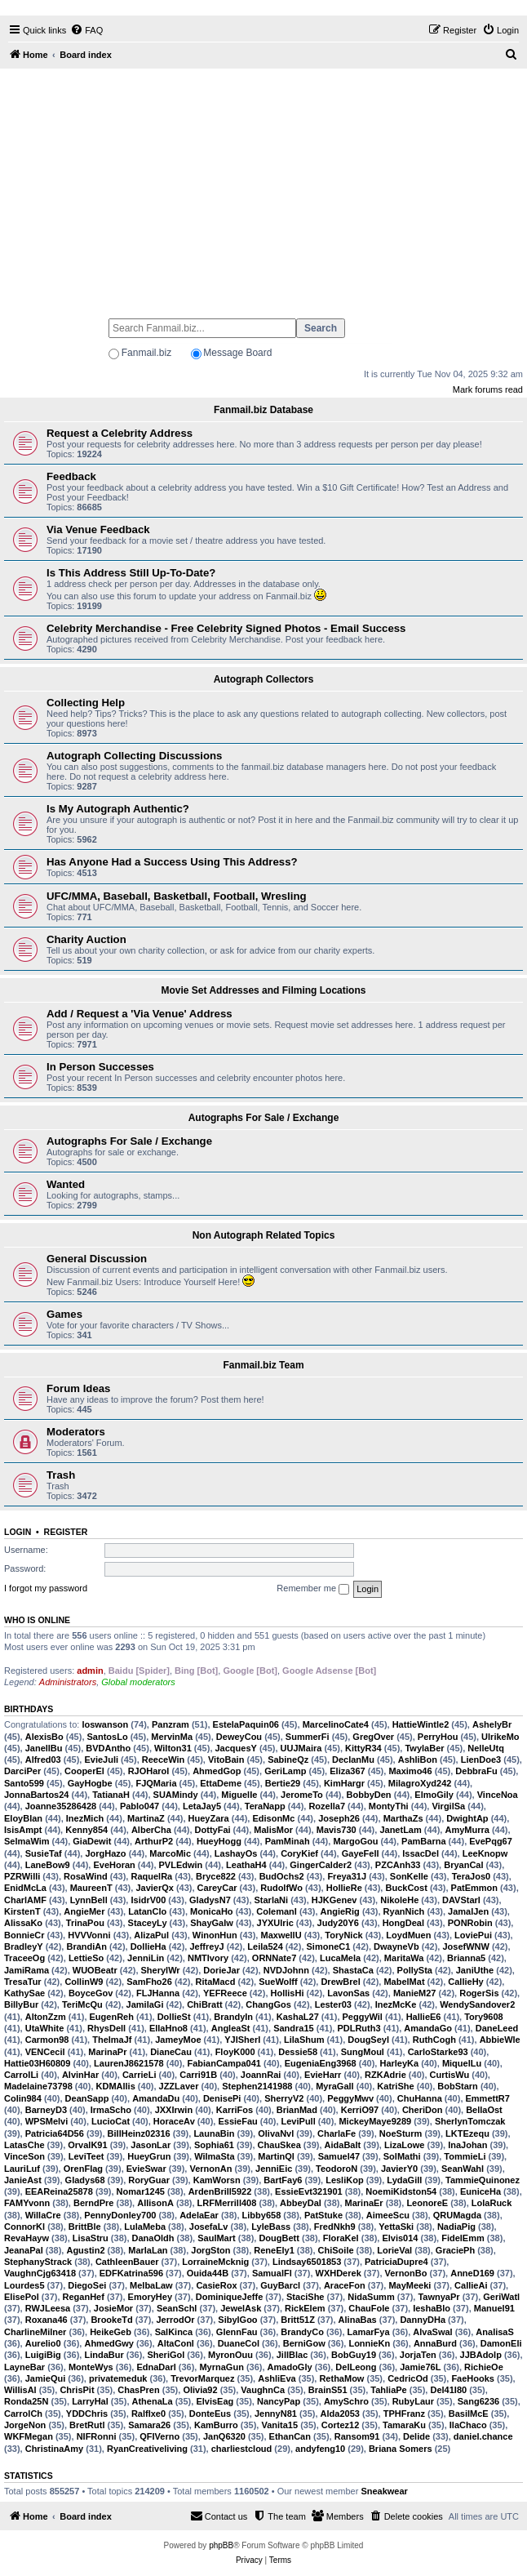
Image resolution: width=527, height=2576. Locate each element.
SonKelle (409, 1876)
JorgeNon (25, 2425)
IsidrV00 (148, 1900)
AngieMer (84, 1911)
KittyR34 (363, 1748)
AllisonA (155, 2203)
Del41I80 (448, 2390)
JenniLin (145, 1958)
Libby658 (261, 2215)
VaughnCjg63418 (40, 2273)
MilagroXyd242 (420, 1783)
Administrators (67, 1682)
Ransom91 (357, 2436)
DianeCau (171, 2052)
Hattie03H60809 (37, 2063)
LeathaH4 (246, 1865)
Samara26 (149, 2425)
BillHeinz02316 (139, 2133)
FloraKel (341, 2238)
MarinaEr (364, 2203)
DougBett (279, 2238)
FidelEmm (463, 2238)
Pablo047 (139, 1806)
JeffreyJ (206, 1946)
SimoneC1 (329, 1946)
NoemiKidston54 (400, 2191)
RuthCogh (434, 2039)
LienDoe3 (481, 1759)
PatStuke (323, 2215)
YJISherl (242, 2039)
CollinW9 (83, 1982)
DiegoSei (87, 2285)
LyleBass (270, 2226)
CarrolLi (21, 2075)
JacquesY (236, 1748)
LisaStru (90, 2238)
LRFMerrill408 (227, 2203)
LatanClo (147, 1911)
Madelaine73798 (38, 2086)
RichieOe (483, 2367)
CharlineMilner (35, 2332)
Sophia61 (214, 2145)
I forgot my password (45, 1588)
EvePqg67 (490, 1841)
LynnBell (89, 1900)
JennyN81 (276, 2413)
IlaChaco (468, 2425)
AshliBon (417, 1759)
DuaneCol (238, 2343)
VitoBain (226, 1759)
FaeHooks (472, 2378)
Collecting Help (85, 702)
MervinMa (172, 1737)
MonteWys (91, 2367)
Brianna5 (466, 1958)
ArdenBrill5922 (220, 2191)
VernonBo (406, 2273)
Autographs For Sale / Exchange (263, 1117)
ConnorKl (24, 2226)
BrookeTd (111, 2320)
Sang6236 (478, 2401)
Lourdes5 (24, 2285)
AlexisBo (44, 1737)
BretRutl (86, 2425)
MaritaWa (404, 1958)
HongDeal (403, 1923)
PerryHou (438, 1737)
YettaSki (396, 2226)
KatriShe (395, 2086)
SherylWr (160, 1970)
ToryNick (343, 1935)
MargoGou (355, 1841)
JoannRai (261, 2075)
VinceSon (24, 2156)
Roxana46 (46, 2320)
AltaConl (175, 2343)
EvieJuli (101, 1759)
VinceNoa (497, 1795)
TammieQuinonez (482, 2180)
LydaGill (404, 2180)
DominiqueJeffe (230, 2297)
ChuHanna (419, 2098)
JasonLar (150, 2145)
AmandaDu (155, 2098)
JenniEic (273, 2168)
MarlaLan (147, 2250)
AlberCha (151, 1830)
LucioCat (110, 2121)
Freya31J (346, 1876)
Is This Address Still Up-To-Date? (130, 573)
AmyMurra (467, 1830)
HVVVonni (89, 1935)
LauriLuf (22, 2168)
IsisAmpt (23, 1830)
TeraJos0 (471, 1876)
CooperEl (84, 1771)
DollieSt (174, 2017)
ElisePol (21, 2297)
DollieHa (148, 1946)
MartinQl (276, 2156)
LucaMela (340, 1958)
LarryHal (90, 2401)
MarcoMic (170, 1853)
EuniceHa (480, 2191)
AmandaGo (428, 2028)
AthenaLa (152, 2401)
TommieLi (464, 2156)
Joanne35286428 (60, 1806)
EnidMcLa (25, 1888)
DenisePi (222, 2098)
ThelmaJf (111, 2039)
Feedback (71, 476)
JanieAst (23, 2180)
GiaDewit (92, 1841)
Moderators (75, 1432)
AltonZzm (45, 2017)
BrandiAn (86, 1946)
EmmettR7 (488, 2098)
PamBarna (423, 1841)
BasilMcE (469, 2413)
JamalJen (468, 1911)
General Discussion (96, 1258)
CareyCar (217, 1888)
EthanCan (290, 2436)
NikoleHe (399, 1900)
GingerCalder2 (321, 1865)
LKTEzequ (467, 2133)
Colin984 (23, 2098)
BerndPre (93, 2203)
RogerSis (478, 1993)
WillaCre (43, 2215)
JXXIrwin (174, 2110)
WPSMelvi (47, 2121)
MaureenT (91, 1888)
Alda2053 (340, 2413)
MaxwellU (280, 1935)
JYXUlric (275, 1923)
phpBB (221, 2545)
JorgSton (210, 2250)
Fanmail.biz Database (263, 410)
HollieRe (344, 1888)
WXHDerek (338, 2273)
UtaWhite (44, 2028)
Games (64, 1314)
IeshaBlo (431, 2308)
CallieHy (465, 1982)
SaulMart (216, 2238)
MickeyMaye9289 (375, 2121)
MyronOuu (230, 2355)
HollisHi (287, 1993)
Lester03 (333, 2004)
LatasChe (24, 2145)
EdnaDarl (155, 2367)
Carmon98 (47, 2039)
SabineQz (288, 1759)
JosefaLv (208, 2226)
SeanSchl (177, 2308)
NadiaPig (456, 2226)
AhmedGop (217, 1771)
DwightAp (467, 1818)
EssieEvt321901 (309, 2191)
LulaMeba (145, 2226)
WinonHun (215, 1935)
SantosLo (107, 1737)
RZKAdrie (385, 2075)
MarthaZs (403, 1818)
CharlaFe (336, 2133)
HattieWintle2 (421, 1724)
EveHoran (114, 1865)
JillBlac (292, 2355)
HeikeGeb (110, 2332)
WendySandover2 (477, 2004)
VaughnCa (263, 2390)
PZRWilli (22, 1876)
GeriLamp (285, 1771)
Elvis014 (400, 2238)
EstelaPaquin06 (246, 1724)
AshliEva (276, 2378)
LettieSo (86, 1958)
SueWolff (278, 1982)
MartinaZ (146, 1818)
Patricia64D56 (54, 2133)
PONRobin (470, 1923)
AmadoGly (290, 2367)
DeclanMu (353, 1759)
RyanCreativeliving (147, 2449)
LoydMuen (408, 1935)
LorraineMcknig (215, 2262)
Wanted (65, 1184)
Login (17, 1532)
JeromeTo (302, 1795)
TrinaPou (85, 1923)
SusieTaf (43, 1853)
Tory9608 (483, 2017)
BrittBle (85, 2226)
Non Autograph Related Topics (264, 1235)
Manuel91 (494, 2308)
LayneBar (24, 2367)
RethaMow (341, 2378)
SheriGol (165, 2355)
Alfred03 (43, 1759)
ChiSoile (336, 2250)
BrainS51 (328, 2390)
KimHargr (344, 1783)
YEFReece (225, 1993)
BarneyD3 (46, 2110)
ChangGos (268, 2004)
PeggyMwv (350, 2098)
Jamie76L (420, 2367)
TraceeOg (24, 1958)
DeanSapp (87, 2098)
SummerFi (308, 1737)
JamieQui (45, 2378)
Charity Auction (86, 939)
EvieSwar (146, 2168)
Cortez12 (340, 2425)
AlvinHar (80, 2075)
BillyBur (21, 2004)
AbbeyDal (300, 2203)
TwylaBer (424, 1748)
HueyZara (208, 1818)
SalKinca (174, 2332)
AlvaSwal (432, 2332)
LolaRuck (492, 2203)
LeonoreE (427, 2203)
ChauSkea (279, 2145)
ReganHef (83, 2297)
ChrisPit (77, 2390)
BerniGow (304, 2343)
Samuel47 (339, 2156)
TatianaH (111, 1795)
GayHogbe (90, 1783)
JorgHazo (105, 1853)
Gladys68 (85, 2180)
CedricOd (408, 2378)
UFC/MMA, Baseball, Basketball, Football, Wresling (176, 896)
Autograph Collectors (264, 679)
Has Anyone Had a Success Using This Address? (172, 862)
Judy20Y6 (338, 1923)
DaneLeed (497, 2028)
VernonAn (210, 2168)
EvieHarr (322, 2075)
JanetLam (400, 1830)
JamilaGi (145, 2004)
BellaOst (484, 2110)
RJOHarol (149, 1771)
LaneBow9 (47, 1865)
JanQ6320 (224, 2436)
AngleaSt (230, 2028)
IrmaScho (111, 2110)
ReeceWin (163, 1759)
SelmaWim (27, 1841)
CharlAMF (25, 1900)
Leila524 (264, 1946)
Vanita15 (279, 2425)
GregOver (373, 1737)
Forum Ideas (78, 1388)
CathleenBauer (127, 2262)
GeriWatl (501, 2297)
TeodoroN (336, 2168)
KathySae (24, 1993)
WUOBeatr (95, 1970)
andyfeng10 (320, 2449)
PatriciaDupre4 (396, 2262)
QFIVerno (159, 2436)
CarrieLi (139, 2075)
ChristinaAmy (54, 2449)
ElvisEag (214, 2401)
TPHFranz (404, 2413)
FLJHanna (157, 1993)
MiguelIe (239, 1795)
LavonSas (348, 1993)
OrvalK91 (87, 2145)
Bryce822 (216, 1876)
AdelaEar (199, 2215)
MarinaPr (107, 2052)
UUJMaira (301, 1748)
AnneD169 (472, 2273)
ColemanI (276, 1911)
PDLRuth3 (358, 2028)
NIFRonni (97, 2436)
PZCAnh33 (398, 1865)
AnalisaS (494, 2332)
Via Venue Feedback (98, 529)
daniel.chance (483, 2436)
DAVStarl (461, 1900)
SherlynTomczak (470, 2121)
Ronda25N (26, 2401)
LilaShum (304, 2039)
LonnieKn (369, 2343)
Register (66, 1532)
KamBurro (216, 2425)
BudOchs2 (281, 1876)
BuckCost (406, 1888)
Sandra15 (293, 2028)
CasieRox (216, 2285)
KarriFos (234, 2110)
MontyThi (389, 1806)
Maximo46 (410, 1771)
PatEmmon (474, 1888)
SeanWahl (462, 2168)
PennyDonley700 (120, 2215)
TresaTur (23, 1982)
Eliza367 (347, 1771)
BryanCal (463, 1865)
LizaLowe (404, 2145)
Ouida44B (207, 2273)
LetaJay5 (202, 1806)
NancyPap (278, 2401)
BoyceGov (91, 1993)
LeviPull (298, 2121)
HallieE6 (423, 2017)
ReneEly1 (274, 2250)
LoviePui (473, 1935)
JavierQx (154, 1888)
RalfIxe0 (148, 2413)
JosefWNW (465, 1946)
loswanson (105, 1724)
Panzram (170, 1724)
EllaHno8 (168, 2028)
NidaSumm (371, 2297)
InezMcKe (396, 2004)
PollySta (414, 1970)
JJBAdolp (481, 2355)
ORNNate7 (274, 1958)
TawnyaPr (438, 2297)
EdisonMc (273, 1818)
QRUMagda (457, 2215)
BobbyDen (369, 1795)
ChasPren (138, 2390)
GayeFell (360, 1853)
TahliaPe (388, 2390)
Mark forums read (488, 389)
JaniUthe (475, 1970)
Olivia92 (200, 2390)
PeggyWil (363, 2017)
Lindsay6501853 (306, 2262)
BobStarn (457, 2086)
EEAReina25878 (59, 2191)
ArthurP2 (154, 1841)
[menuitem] (86, 30)
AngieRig (340, 1911)
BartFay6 (283, 2180)
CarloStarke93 (438, 2052)
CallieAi (470, 2285)
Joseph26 (339, 1818)
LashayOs (236, 1853)
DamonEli (501, 2343)
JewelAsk (240, 2308)
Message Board (237, 352)
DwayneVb (396, 1946)
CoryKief (299, 1853)
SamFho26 (149, 1982)
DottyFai (213, 1830)
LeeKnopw (485, 1853)
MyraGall (334, 2086)
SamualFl (272, 2273)
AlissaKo (23, 1923)
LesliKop (344, 2180)
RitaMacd (216, 1982)
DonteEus (210, 2413)
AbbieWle (500, 2039)
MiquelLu (461, 2063)
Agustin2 (85, 2250)
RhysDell (106, 2028)
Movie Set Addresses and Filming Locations (264, 990)
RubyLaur (413, 2401)
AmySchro (346, 2401)
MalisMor (273, 1830)
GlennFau (237, 2332)
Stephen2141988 (257, 2086)
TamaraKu (404, 2425)
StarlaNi (272, 1900)
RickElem (305, 2308)
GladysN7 (210, 1900)
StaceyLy (147, 1923)
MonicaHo (211, 1911)
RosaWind (86, 1876)
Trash (60, 1475)
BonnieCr (24, 1935)
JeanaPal (23, 2250)
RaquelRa (151, 1876)
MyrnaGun (221, 2367)
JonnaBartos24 (36, 1795)
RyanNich (404, 1911)
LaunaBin (213, 2133)
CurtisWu (450, 2075)
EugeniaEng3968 (320, 2063)
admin (90, 1670)
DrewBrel (340, 1982)
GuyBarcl (280, 2285)
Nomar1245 (141, 2191)
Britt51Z (298, 2320)
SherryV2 (283, 2098)
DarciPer (22, 1771)
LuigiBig (43, 2355)
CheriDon (422, 2110)
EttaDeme (220, 1783)
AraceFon (344, 2285)
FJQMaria (155, 1783)
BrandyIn (233, 2017)
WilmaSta (214, 2156)
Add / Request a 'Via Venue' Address (139, 1014)
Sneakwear (384, 2491)
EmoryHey (150, 2297)
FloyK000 (235, 2052)
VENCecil (45, 2052)
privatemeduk (118, 2378)
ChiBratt (204, 2004)
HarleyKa (398, 2063)
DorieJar (221, 1970)
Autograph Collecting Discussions (134, 756)
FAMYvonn (27, 2203)
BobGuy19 (353, 2355)
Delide (416, 2436)
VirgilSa (448, 1806)
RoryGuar (149, 2180)
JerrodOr (175, 2320)
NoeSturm (401, 2133)
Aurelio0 (43, 2343)
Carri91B (198, 2075)
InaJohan (467, 2145)
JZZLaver (179, 2086)
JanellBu (44, 1748)
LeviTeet (86, 2156)
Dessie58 (297, 2052)
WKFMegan (28, 2436)
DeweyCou (239, 1737)
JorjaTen (418, 2355)
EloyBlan (23, 1818)
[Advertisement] (263, 186)
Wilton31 (173, 1748)
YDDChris (87, 2413)
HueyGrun (148, 2156)
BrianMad (297, 2110)
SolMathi (402, 2156)
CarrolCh (23, 2413)
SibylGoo (237, 2320)
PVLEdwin (181, 1865)
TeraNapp (265, 1806)
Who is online (37, 1620)
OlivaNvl (276, 2133)
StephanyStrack (38, 2262)
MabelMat (403, 1982)
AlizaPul (151, 1935)
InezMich (85, 1818)
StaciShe (305, 2297)
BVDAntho (108, 1748)
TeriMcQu (82, 2004)
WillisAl (20, 2390)
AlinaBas (358, 2320)
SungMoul (362, 2052)
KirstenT (22, 1911)
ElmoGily (434, 1795)
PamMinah (287, 1841)
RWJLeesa (47, 2308)
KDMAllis (115, 2086)
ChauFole (368, 2308)
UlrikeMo (500, 1737)
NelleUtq (485, 1748)
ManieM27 (414, 1993)
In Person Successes (100, 1067)
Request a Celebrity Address (119, 433)
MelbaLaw (151, 2285)
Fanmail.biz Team (263, 1365)
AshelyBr (492, 1724)
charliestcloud (241, 2449)
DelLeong (355, 2367)
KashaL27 (298, 2017)
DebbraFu (476, 1771)
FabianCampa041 (223, 2063)
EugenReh (112, 2017)
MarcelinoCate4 (336, 1724)
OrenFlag (83, 2168)
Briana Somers (400, 2449)
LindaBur (103, 2355)
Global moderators (138, 1682)
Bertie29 (282, 1783)
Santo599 (24, 1783)
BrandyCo (302, 2332)
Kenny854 (86, 1830)
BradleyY (23, 1946)
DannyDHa (422, 2320)
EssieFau (237, 2121)
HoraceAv (174, 2121)
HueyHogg (219, 1841)
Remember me (313, 1589)
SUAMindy (175, 1795)
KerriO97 (360, 2110)
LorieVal (394, 2250)
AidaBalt (343, 2145)
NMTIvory (208, 1958)
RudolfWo (281, 1888)
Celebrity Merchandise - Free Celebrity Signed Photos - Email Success (225, 628)
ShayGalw (211, 1923)
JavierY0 (399, 2168)
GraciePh (455, 2250)
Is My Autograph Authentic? (117, 809)
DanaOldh (153, 2238)
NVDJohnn (286, 1970)
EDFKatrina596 (131, 2273)
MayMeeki (409, 2285)
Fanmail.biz (146, 352)
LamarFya (369, 2332)
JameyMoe (178, 2039)
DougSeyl (368, 2039)
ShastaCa (353, 1970)
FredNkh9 (335, 2226)
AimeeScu (388, 2215)
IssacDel (420, 1853)
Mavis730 (336, 1830)
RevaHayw (26, 2238)
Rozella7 (326, 1806)
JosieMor (113, 2308)
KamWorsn (217, 2180)
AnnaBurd (435, 2343)
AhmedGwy (109, 2343)
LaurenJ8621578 (129, 2063)
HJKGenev (334, 1900)
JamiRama (26, 1970)
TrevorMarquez (202, 2378)
